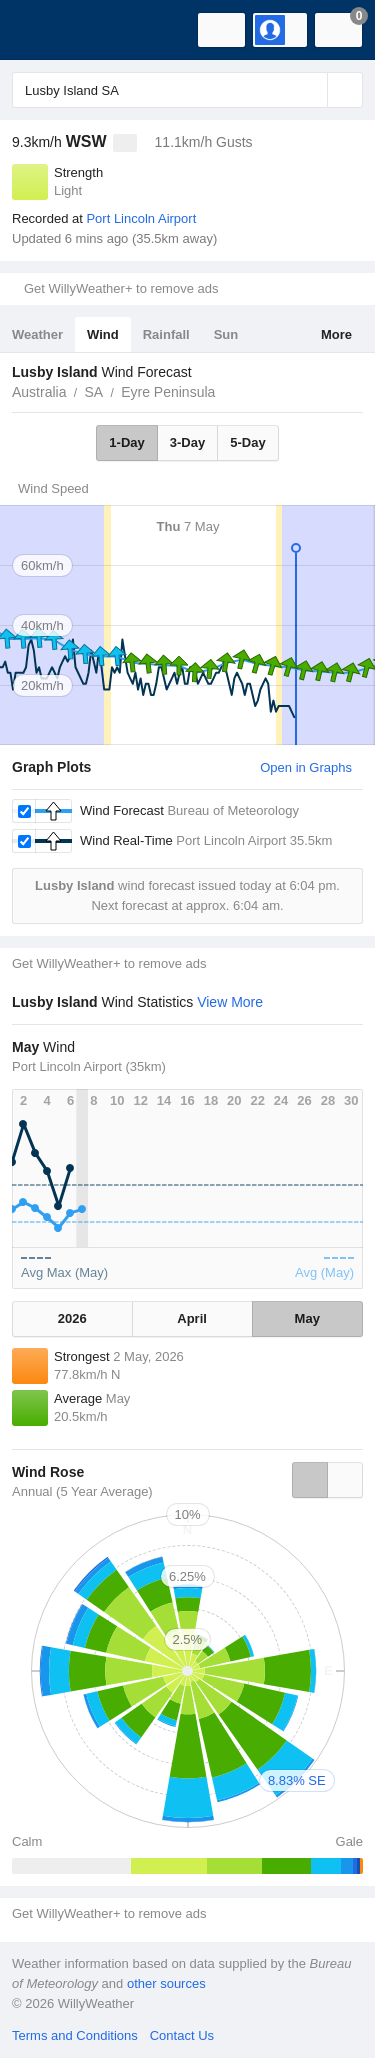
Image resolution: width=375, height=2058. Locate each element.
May (307, 1318)
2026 (72, 1318)
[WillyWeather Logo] (45, 30)
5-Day (247, 442)
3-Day (187, 442)
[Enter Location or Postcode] (187, 90)
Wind (103, 334)
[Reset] (310, 90)
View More (230, 1002)
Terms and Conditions (75, 2035)
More (336, 334)
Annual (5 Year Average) (82, 1491)
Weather (37, 334)
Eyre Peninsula (168, 392)
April (192, 1318)
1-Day (126, 442)
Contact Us (182, 2035)
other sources (166, 1983)
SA (93, 392)
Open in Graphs (306, 767)
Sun (226, 334)
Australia (39, 392)
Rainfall (166, 334)
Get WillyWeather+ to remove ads (121, 288)
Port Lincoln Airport (141, 218)
